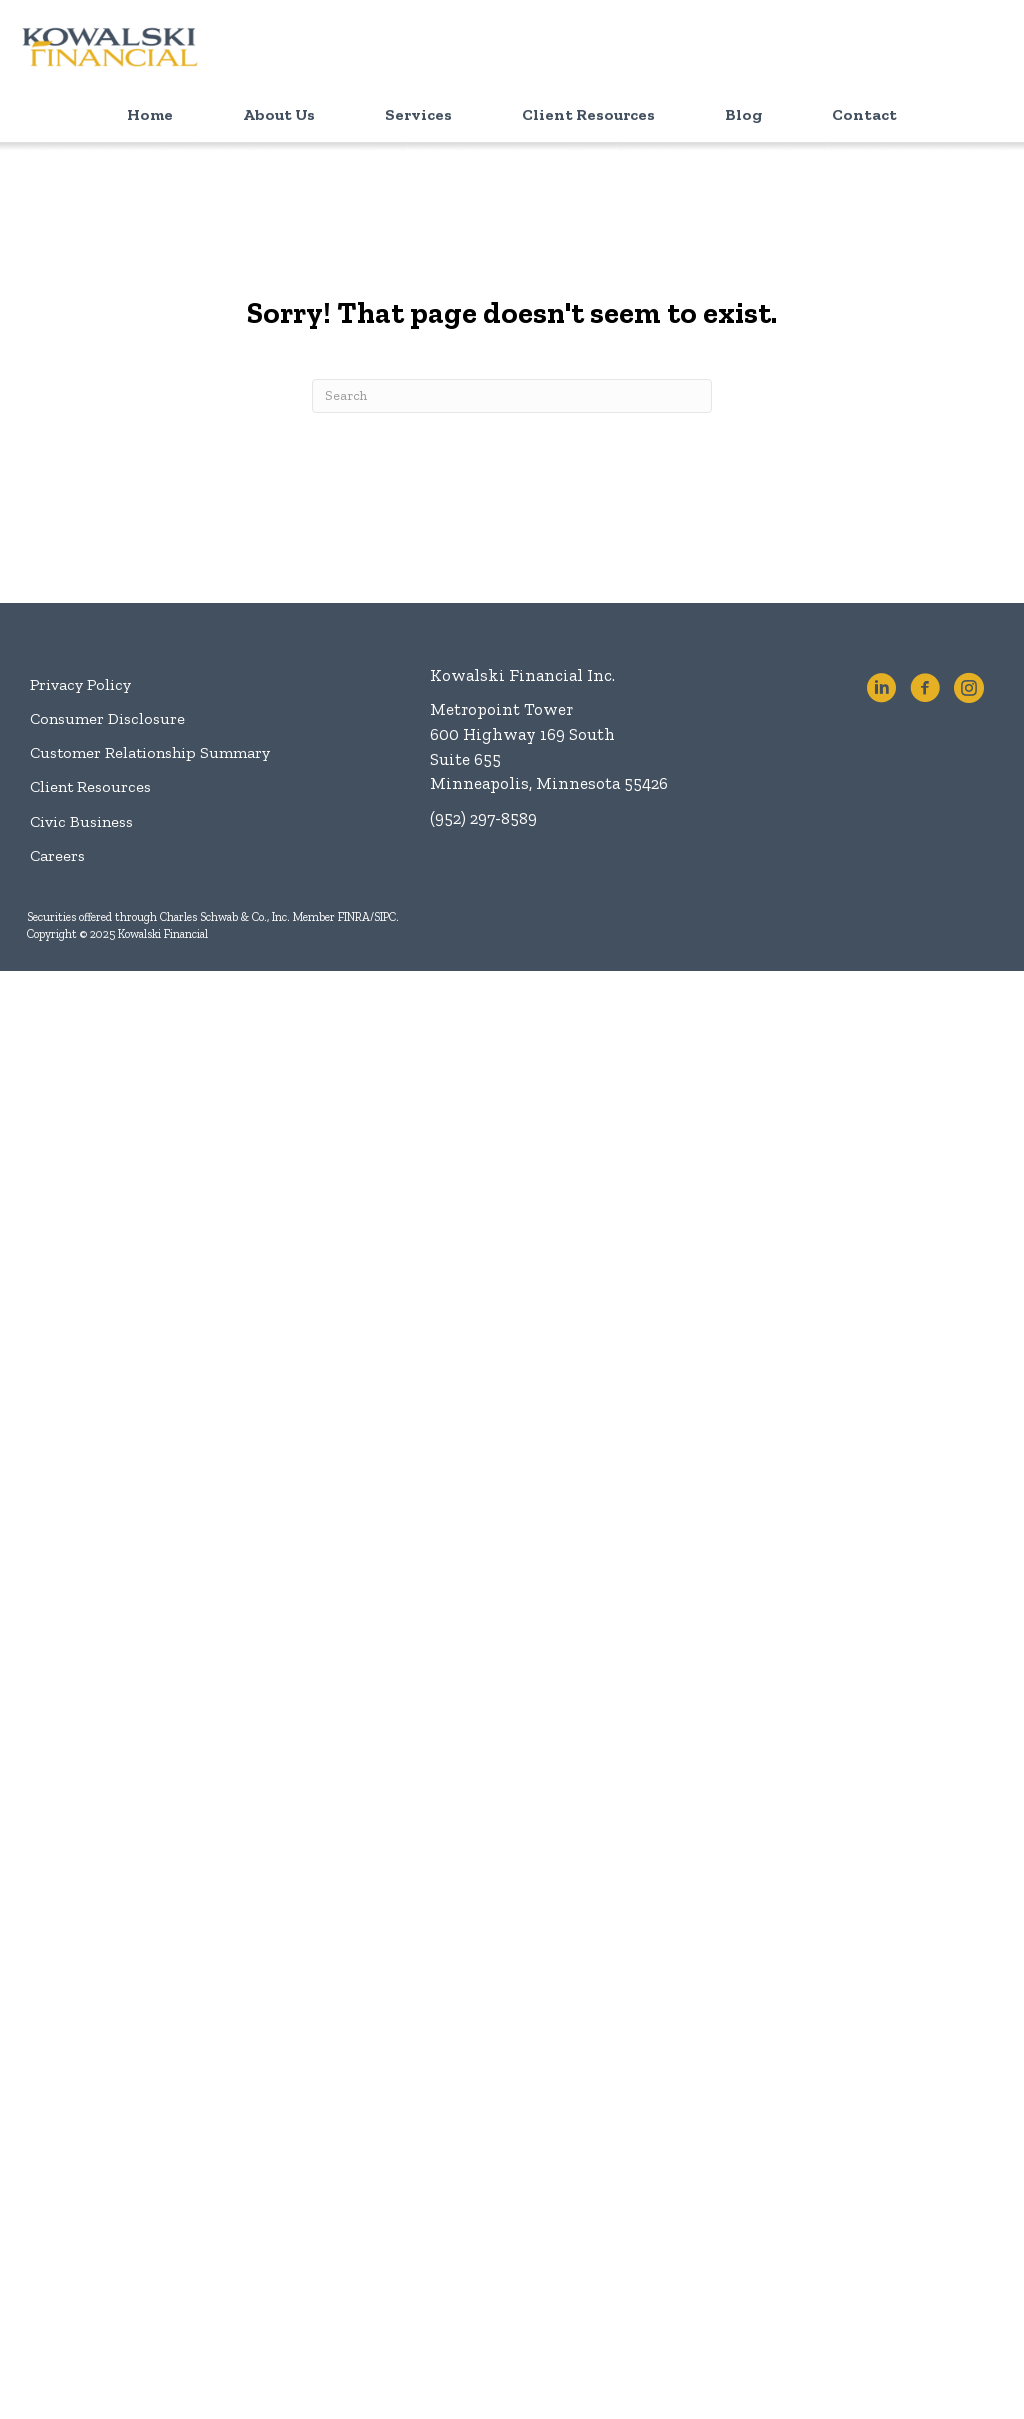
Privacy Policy (80, 684)
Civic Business (81, 821)
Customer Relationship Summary (150, 752)
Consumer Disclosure (107, 718)
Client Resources (90, 786)
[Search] (512, 396)
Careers (57, 855)
